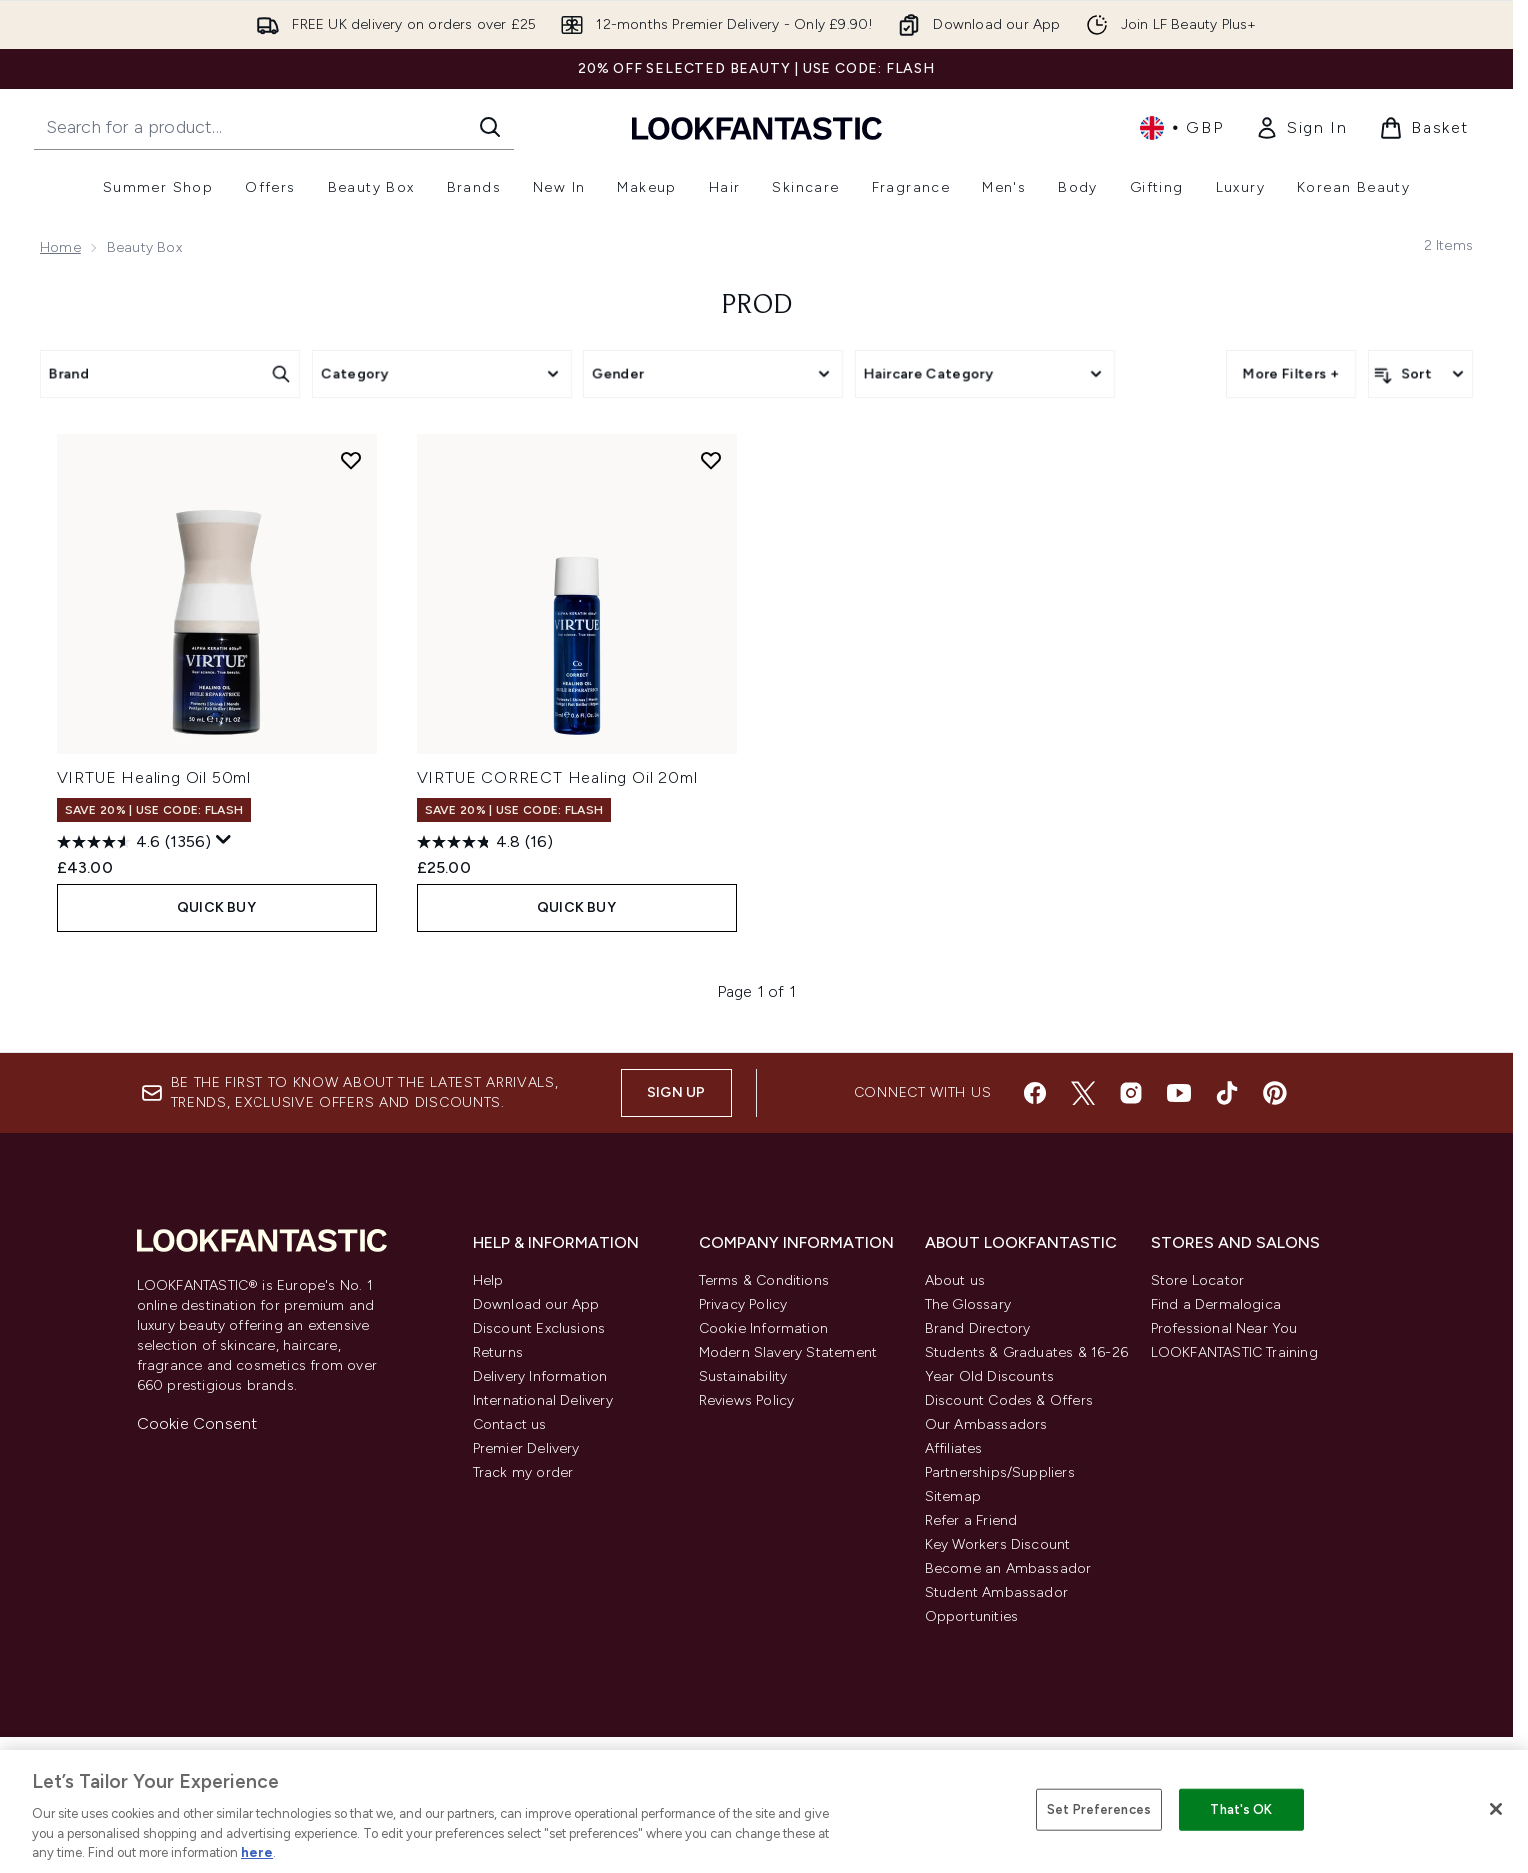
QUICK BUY (216, 907)
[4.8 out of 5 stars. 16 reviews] (485, 842)
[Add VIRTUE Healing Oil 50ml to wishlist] (351, 460)
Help (488, 1280)
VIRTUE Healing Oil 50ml (154, 777)
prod (757, 306)
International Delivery (543, 1400)
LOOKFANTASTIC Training (1234, 1352)
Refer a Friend (971, 1520)
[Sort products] (1420, 374)
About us (955, 1280)
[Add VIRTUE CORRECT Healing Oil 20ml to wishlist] (711, 460)
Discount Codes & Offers (1009, 1400)
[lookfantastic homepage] (757, 127)
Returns (498, 1352)
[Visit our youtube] (1179, 1093)
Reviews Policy (747, 1400)
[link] (1301, 128)
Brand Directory (978, 1328)
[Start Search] (490, 127)
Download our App (536, 1304)
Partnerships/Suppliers (1000, 1472)
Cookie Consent (197, 1423)
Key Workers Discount (998, 1544)
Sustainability (743, 1376)
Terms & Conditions (764, 1280)
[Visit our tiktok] (1227, 1093)
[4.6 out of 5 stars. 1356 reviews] (134, 842)
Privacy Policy (743, 1304)
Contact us (510, 1424)
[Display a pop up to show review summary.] (224, 840)
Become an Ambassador (1008, 1568)
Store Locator (1198, 1280)
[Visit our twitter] (1083, 1093)
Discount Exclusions (539, 1328)
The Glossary (968, 1304)
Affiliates (954, 1448)
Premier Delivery (526, 1448)
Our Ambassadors (986, 1424)
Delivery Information (540, 1376)
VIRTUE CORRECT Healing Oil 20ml (557, 777)
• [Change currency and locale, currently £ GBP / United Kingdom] (1181, 128)
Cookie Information (764, 1328)
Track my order (523, 1472)
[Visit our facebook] (1035, 1093)
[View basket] (1424, 128)
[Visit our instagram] (1131, 1093)
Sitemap (953, 1496)
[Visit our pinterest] (1275, 1093)
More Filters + (1291, 373)
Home (60, 247)
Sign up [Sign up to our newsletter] (676, 1092)
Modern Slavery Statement (788, 1352)
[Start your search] (274, 127)
